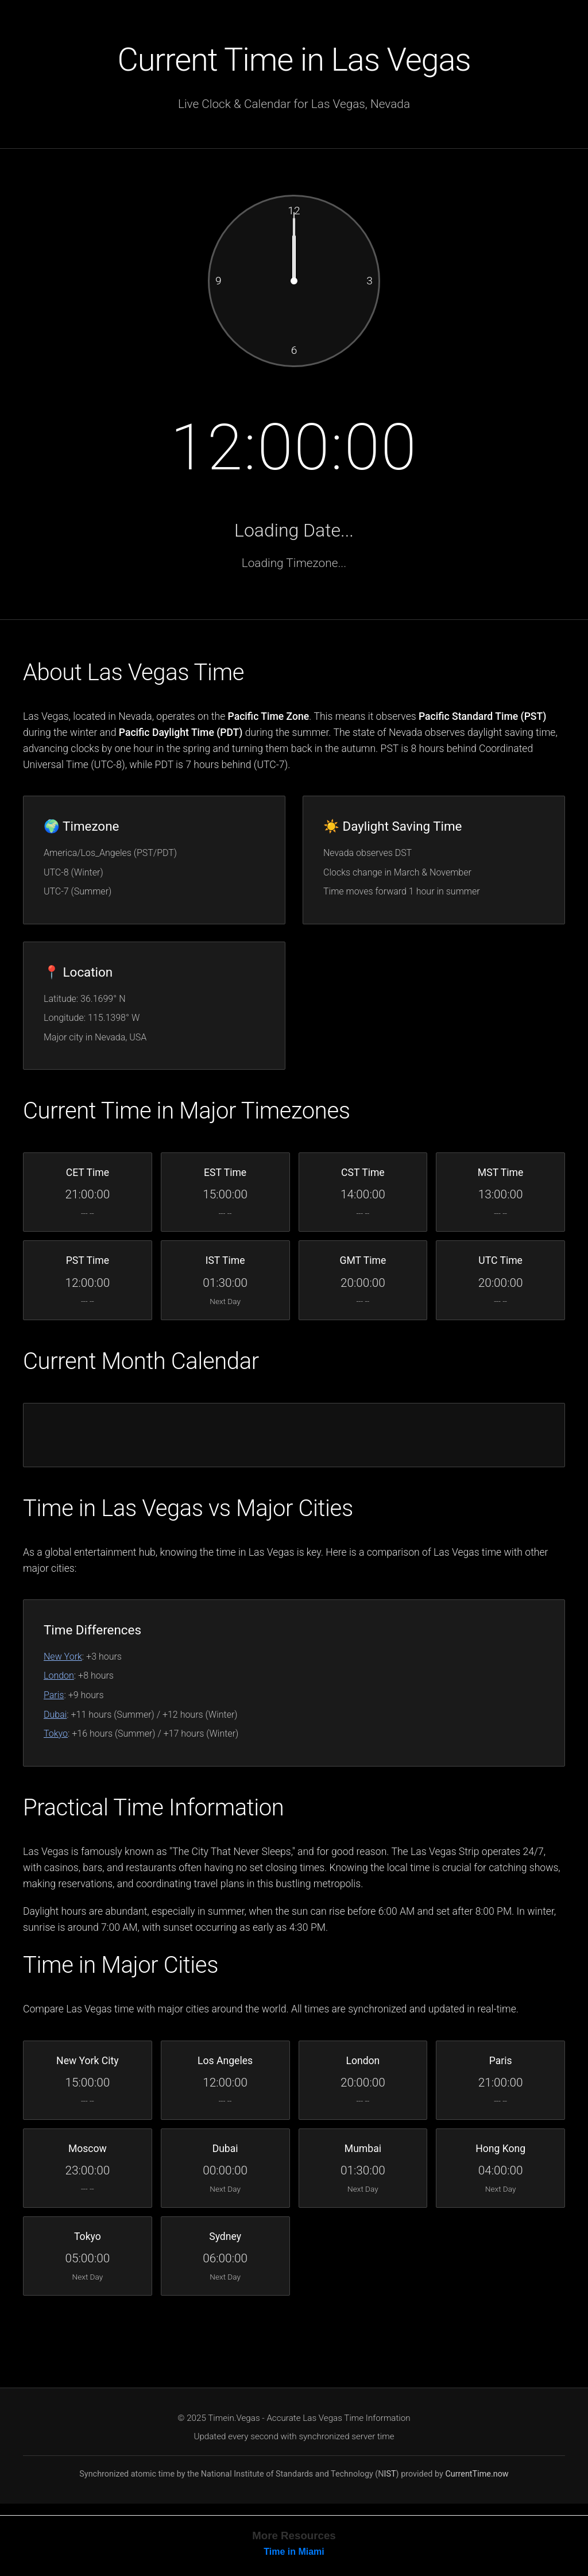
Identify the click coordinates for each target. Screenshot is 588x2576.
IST (390, 2474)
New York (63, 1656)
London (59, 1675)
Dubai (55, 1714)
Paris (54, 1695)
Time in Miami (294, 2551)
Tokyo (56, 1733)
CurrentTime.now (476, 2474)
